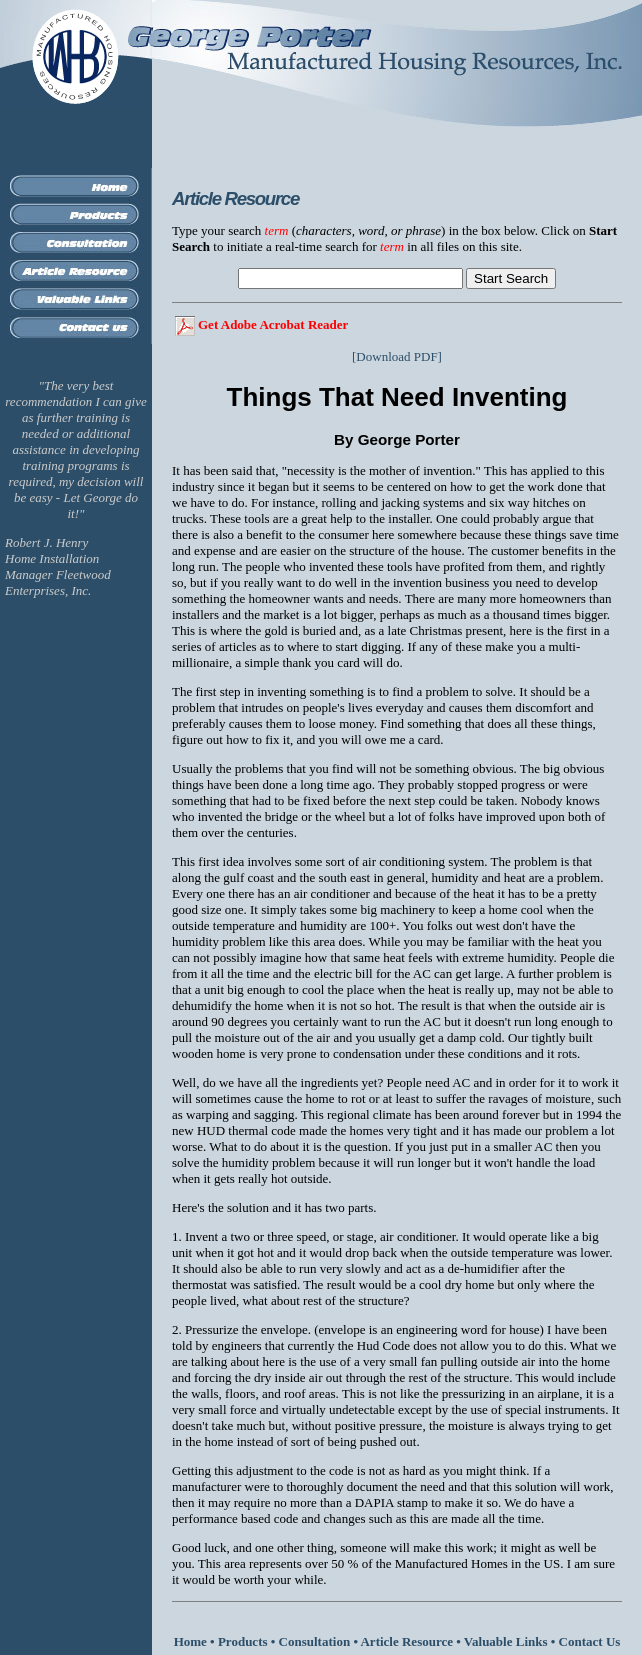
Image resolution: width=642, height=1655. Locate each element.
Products (243, 1641)
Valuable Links (506, 1641)
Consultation (315, 1641)
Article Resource (406, 1641)
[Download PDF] (397, 356)
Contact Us (590, 1641)
